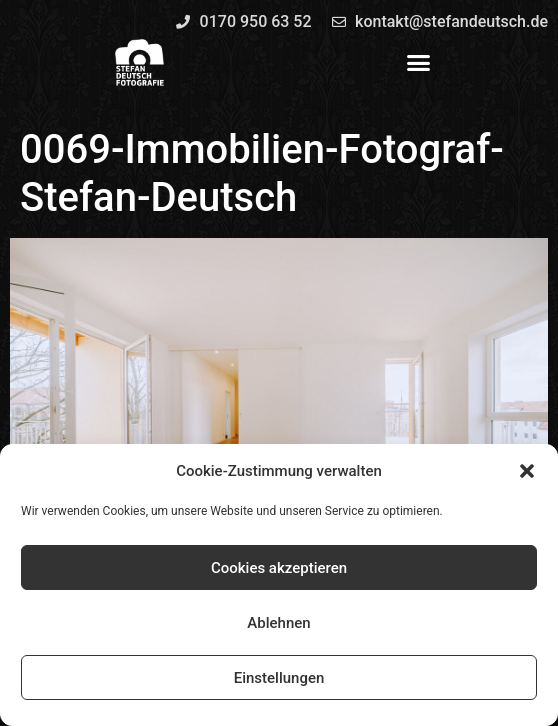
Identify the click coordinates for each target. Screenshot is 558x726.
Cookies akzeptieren (279, 568)
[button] (527, 471)
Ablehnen (278, 623)
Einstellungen (279, 678)
